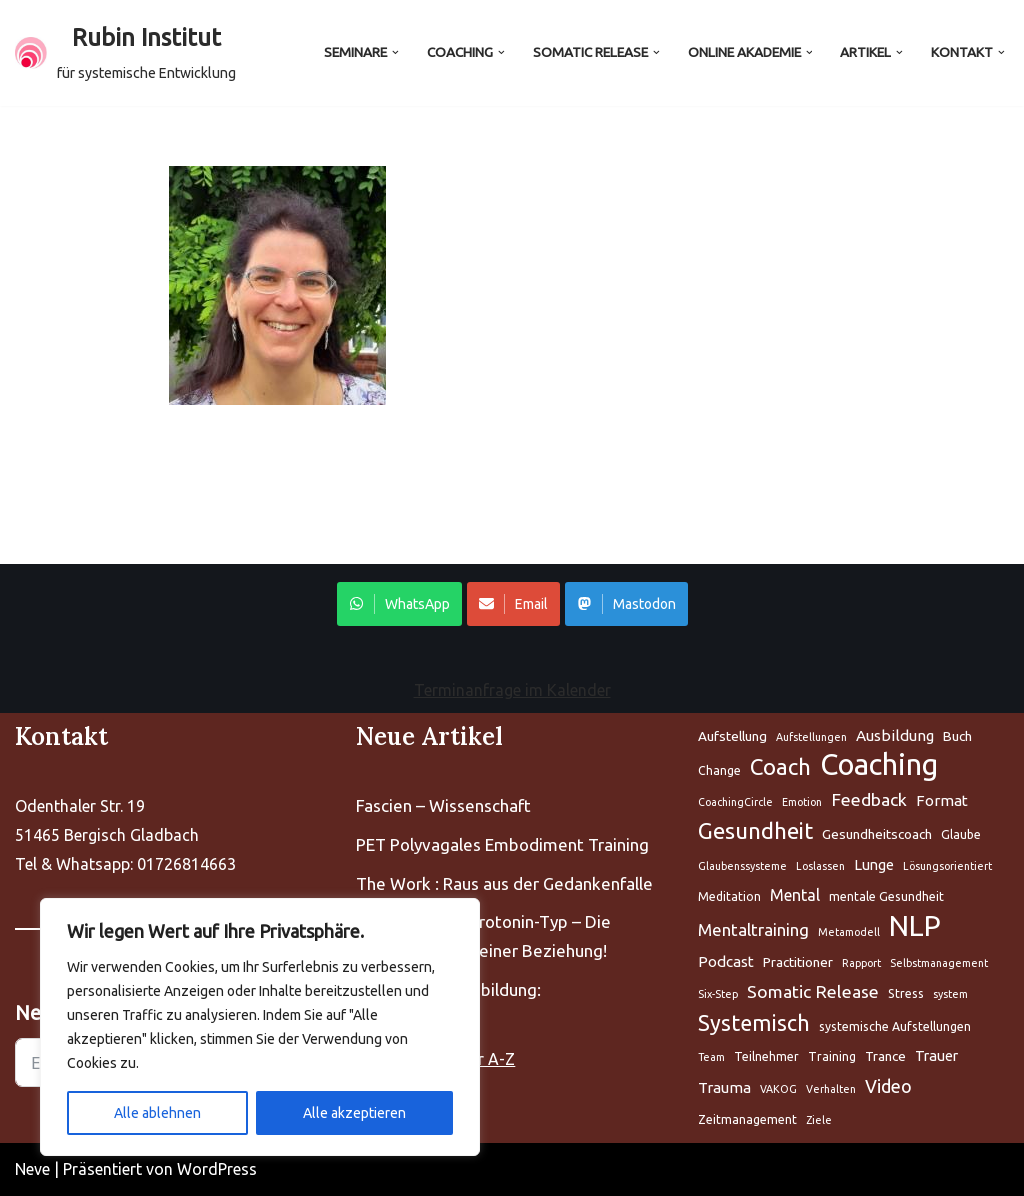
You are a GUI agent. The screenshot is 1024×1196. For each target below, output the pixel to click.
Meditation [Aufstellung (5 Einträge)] (729, 896)
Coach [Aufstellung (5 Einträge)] (780, 766)
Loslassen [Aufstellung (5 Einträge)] (820, 866)
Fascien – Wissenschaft (443, 805)
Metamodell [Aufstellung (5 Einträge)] (849, 932)
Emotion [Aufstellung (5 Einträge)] (802, 802)
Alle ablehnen (157, 1113)
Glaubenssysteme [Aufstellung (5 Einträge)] (742, 866)
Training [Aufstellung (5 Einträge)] (832, 1056)
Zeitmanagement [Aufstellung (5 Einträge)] (747, 1119)
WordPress (217, 1169)
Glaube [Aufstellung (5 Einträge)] (961, 834)
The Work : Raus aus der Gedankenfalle (504, 883)
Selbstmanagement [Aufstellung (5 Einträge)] (939, 963)
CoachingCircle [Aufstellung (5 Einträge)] (735, 802)
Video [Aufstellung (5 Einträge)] (888, 1086)
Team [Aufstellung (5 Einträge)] (711, 1057)
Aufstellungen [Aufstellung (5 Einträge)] (811, 737)
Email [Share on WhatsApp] (513, 604)
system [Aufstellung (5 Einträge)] (950, 994)
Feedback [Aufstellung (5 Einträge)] (869, 799)
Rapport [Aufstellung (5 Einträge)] (861, 963)
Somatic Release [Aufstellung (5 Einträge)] (813, 991)
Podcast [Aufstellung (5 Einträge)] (726, 961)
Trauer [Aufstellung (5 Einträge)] (936, 1055)
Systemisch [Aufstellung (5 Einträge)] (754, 1023)
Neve (32, 1169)
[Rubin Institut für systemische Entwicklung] (125, 53)
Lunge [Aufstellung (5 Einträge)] (874, 864)
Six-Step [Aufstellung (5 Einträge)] (718, 994)
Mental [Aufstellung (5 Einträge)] (795, 895)
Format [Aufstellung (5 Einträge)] (942, 800)
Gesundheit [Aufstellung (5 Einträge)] (755, 830)
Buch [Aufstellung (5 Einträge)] (957, 736)
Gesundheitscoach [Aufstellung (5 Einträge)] (877, 834)
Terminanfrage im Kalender (512, 690)
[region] (260, 1027)
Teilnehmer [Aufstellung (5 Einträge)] (766, 1056)
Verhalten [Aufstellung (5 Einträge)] (831, 1089)
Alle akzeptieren (354, 1113)
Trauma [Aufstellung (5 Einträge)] (724, 1087)
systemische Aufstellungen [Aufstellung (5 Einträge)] (895, 1026)
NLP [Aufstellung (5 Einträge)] (915, 926)
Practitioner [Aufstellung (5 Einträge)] (798, 962)
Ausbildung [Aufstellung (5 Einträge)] (895, 735)
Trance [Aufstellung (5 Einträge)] (885, 1056)
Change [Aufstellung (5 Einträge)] (719, 770)
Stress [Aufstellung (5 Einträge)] (906, 993)
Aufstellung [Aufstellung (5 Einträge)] (732, 736)
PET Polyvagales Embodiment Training (502, 844)
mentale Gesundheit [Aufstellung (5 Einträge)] (886, 896)
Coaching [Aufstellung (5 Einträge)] (879, 765)
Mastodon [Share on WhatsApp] (626, 604)
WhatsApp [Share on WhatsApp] (399, 604)
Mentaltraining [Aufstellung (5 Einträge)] (753, 929)
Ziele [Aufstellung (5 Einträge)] (819, 1120)
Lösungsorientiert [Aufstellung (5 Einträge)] (947, 866)
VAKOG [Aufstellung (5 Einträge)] (778, 1089)
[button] (395, 52)
